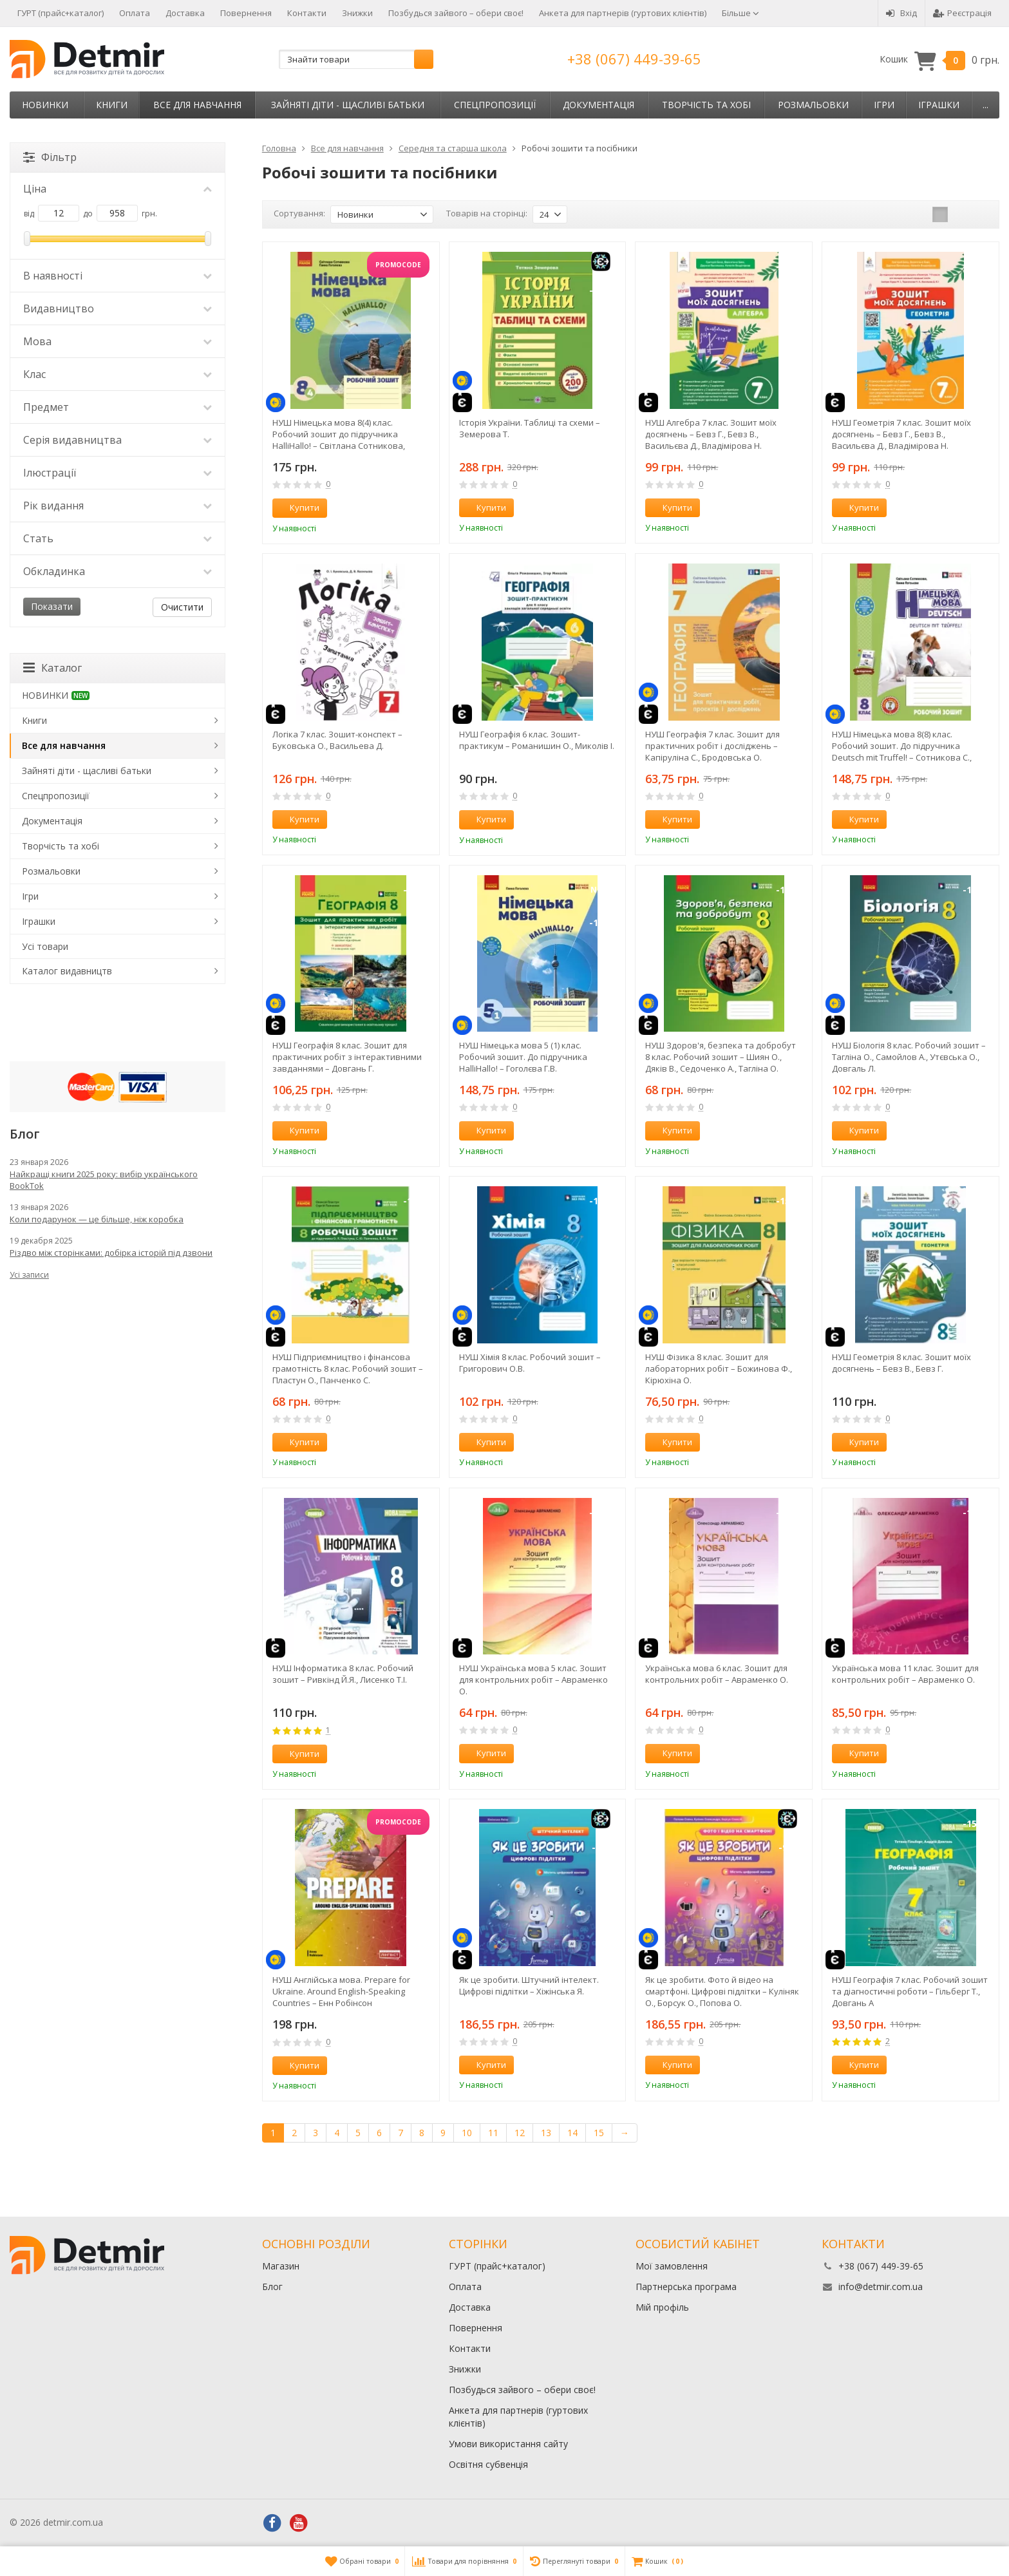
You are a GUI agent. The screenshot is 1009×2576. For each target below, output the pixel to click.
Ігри (884, 105)
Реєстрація (962, 13)
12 (519, 2132)
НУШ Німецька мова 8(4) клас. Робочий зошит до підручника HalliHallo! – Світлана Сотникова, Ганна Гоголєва (338, 434)
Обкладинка (117, 571)
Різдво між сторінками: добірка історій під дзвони (111, 1252)
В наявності (117, 275)
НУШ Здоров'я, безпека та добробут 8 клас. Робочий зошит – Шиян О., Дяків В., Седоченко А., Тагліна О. (720, 1056)
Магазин (280, 2266)
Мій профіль (662, 2307)
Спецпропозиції (495, 105)
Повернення (246, 13)
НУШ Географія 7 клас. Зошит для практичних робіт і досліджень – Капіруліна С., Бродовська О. (712, 745)
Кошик (939, 59)
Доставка (185, 13)
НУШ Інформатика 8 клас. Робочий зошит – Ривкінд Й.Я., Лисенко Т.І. (342, 1673)
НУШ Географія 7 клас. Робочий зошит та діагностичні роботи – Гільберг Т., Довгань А (910, 1991)
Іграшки (938, 105)
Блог (272, 2286)
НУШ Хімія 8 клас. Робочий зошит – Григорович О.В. (530, 1362)
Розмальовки (813, 105)
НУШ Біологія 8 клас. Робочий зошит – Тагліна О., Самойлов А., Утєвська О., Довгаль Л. (909, 1056)
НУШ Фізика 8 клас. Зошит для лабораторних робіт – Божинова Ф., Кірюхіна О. (718, 1368)
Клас (117, 374)
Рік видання (117, 505)
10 (467, 2132)
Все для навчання (197, 105)
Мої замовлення (672, 2266)
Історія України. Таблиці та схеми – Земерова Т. (529, 428)
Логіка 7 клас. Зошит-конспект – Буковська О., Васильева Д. (337, 740)
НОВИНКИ (45, 105)
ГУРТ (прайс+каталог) (60, 13)
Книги (111, 105)
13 (546, 2132)
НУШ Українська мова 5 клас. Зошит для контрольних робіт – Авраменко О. (533, 1679)
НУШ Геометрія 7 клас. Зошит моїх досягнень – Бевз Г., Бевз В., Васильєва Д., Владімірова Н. (901, 434)
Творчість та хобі (706, 105)
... (985, 105)
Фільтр (50, 157)
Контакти (306, 13)
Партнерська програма (686, 2286)
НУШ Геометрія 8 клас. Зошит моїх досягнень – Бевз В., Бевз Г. (901, 1362)
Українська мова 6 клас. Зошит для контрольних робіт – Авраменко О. (716, 1673)
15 (599, 2132)
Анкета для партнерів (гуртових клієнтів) (622, 13)
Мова (117, 341)
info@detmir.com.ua (880, 2286)
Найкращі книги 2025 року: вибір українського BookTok (104, 1179)
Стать (117, 538)
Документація (598, 105)
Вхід (901, 13)
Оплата (134, 13)
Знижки (357, 13)
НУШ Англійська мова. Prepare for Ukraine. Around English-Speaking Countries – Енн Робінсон (341, 1991)
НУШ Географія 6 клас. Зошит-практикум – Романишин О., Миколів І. (536, 740)
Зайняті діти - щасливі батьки (347, 105)
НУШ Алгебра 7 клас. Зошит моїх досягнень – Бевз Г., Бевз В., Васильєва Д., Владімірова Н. (711, 434)
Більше (740, 13)
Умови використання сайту (508, 2444)
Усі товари (45, 946)
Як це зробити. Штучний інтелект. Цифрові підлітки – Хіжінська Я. (529, 1985)
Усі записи (29, 1274)
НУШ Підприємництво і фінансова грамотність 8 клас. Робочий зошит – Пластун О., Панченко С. (347, 1368)
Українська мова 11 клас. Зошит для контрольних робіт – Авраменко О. (905, 1673)
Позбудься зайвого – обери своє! (455, 13)
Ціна (117, 188)
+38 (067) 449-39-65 (634, 58)
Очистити (182, 607)
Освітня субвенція (488, 2464)
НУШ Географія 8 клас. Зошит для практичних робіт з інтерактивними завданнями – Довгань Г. (347, 1056)
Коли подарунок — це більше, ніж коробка (97, 1219)
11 (493, 2132)
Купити (297, 507)
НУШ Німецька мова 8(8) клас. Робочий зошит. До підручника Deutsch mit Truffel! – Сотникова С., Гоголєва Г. (902, 745)
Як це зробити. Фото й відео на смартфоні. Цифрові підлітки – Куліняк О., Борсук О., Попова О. (722, 1991)
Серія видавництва (117, 439)
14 (572, 2132)
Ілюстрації (117, 472)
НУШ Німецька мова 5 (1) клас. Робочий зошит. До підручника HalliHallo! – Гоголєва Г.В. (523, 1056)
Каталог (52, 668)
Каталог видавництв (67, 971)
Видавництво (117, 308)
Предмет (117, 407)
